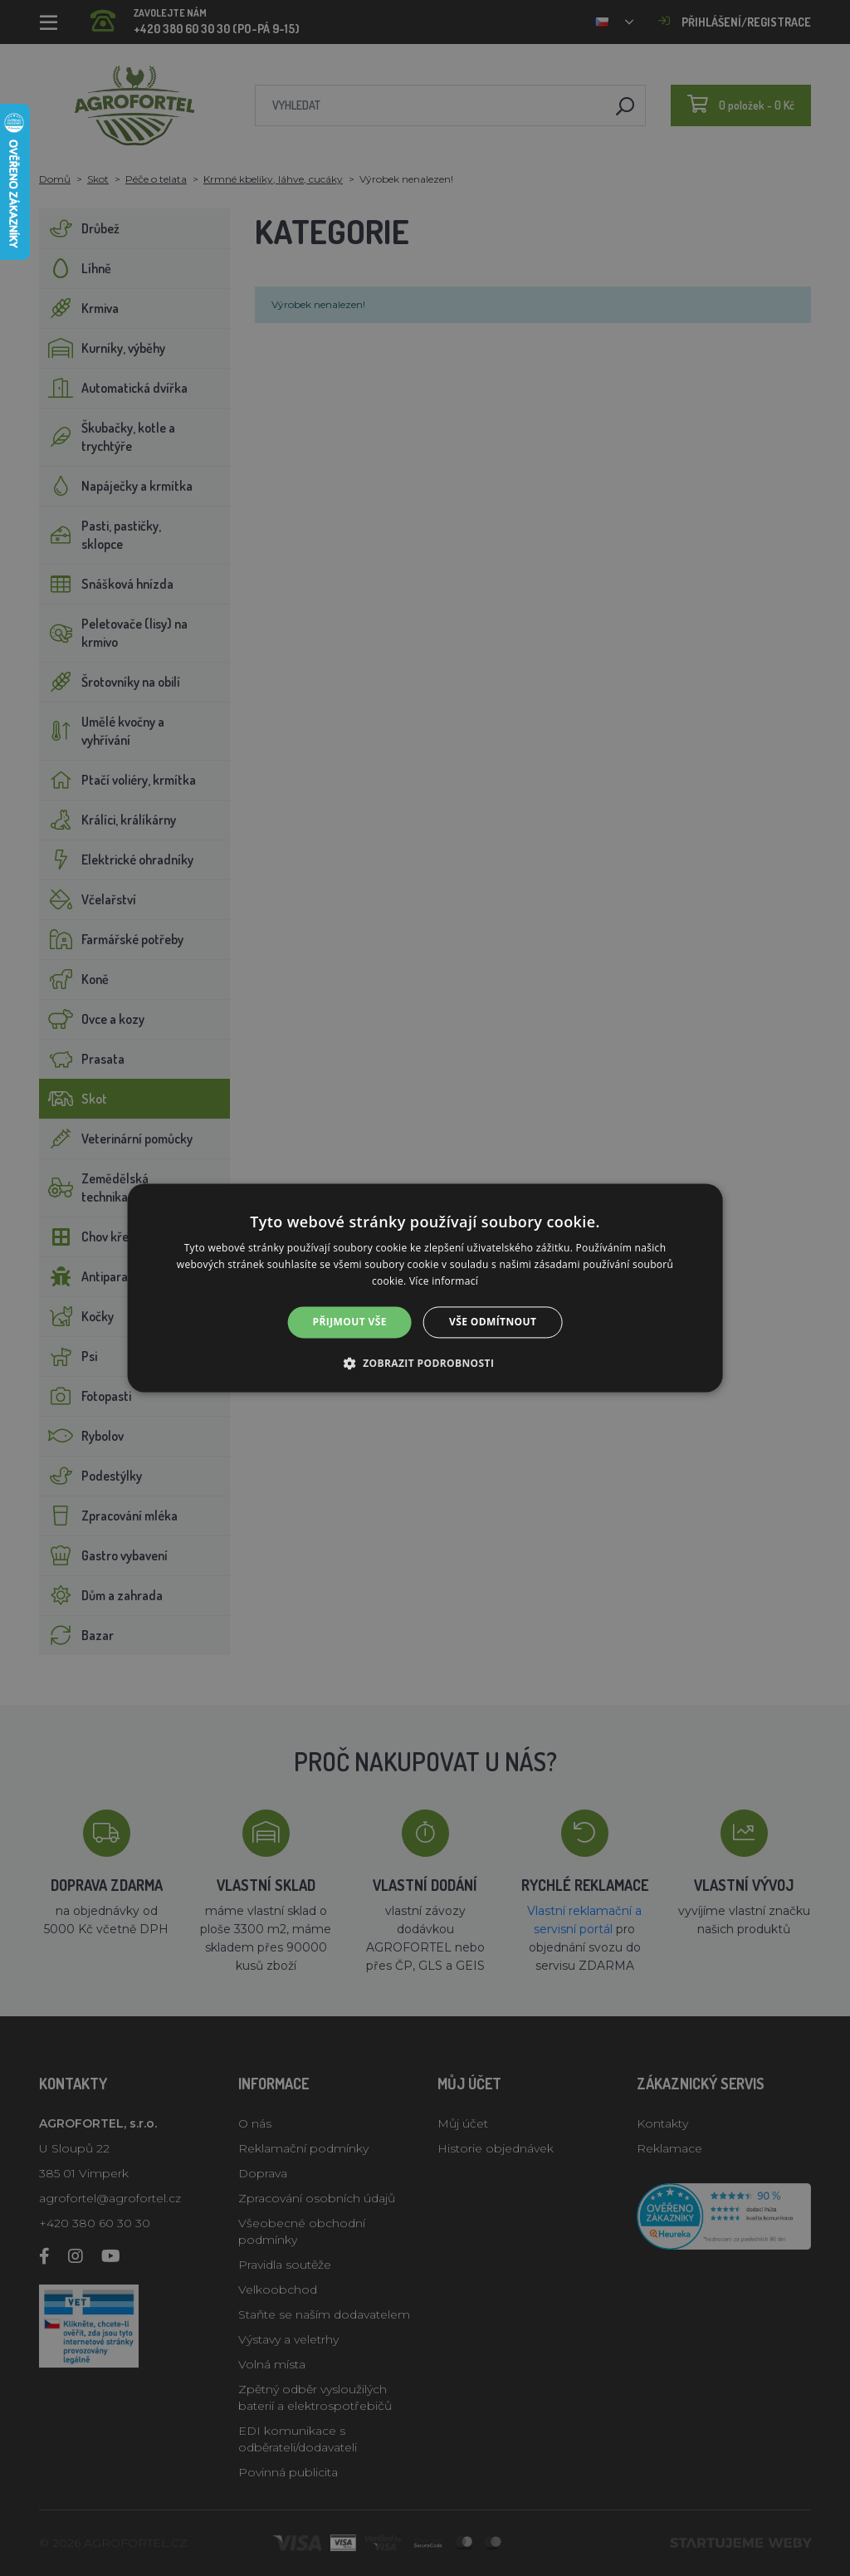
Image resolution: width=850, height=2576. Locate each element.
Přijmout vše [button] (350, 1322)
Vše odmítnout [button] (492, 1322)
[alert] (425, 1288)
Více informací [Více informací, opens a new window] (443, 1281)
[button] (425, 1363)
